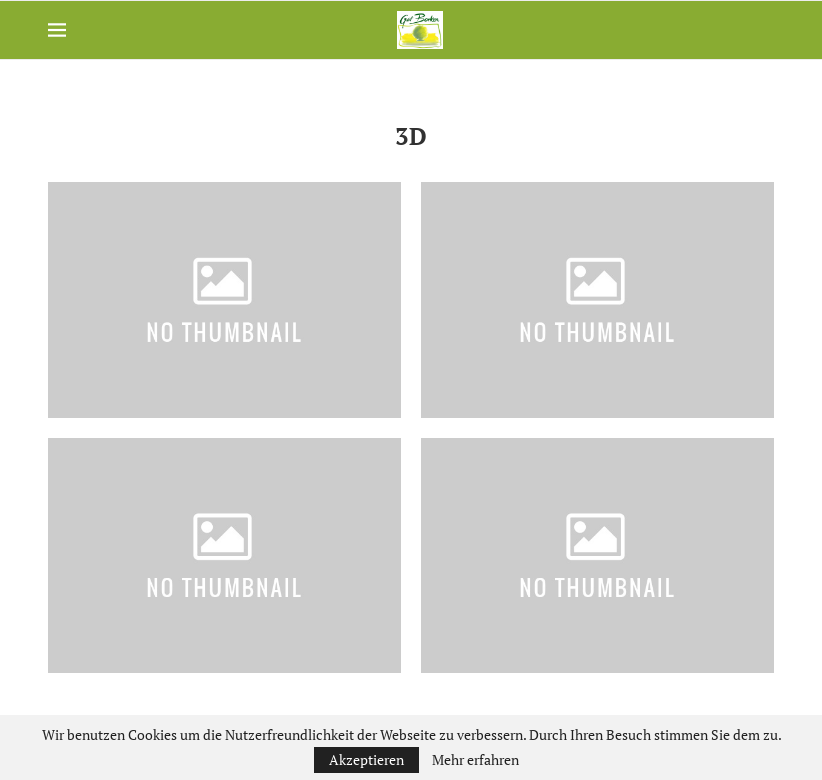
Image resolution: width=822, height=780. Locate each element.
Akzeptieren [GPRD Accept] (366, 759)
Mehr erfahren (475, 760)
